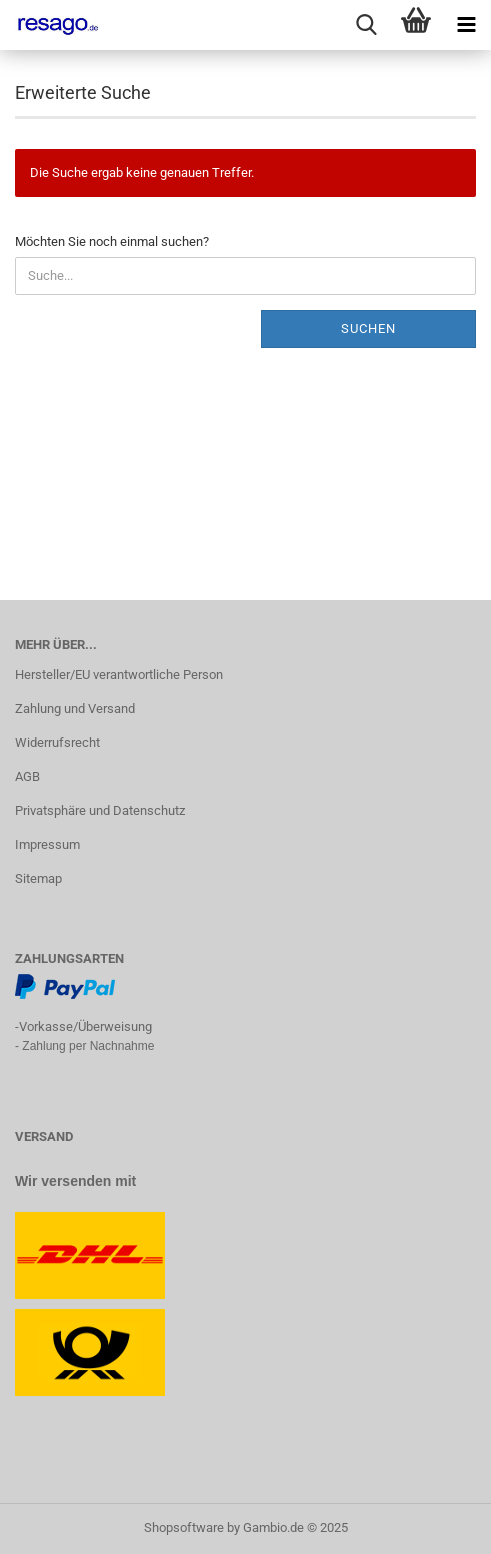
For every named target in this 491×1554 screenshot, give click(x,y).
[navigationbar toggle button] (466, 25)
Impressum (47, 844)
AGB (27, 776)
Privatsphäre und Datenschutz (100, 810)
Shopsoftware (184, 1527)
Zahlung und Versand (75, 708)
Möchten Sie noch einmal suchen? (112, 241)
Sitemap (38, 878)
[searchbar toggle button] (366, 25)
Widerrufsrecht (57, 742)
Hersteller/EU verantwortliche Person (119, 674)
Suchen (368, 328)
